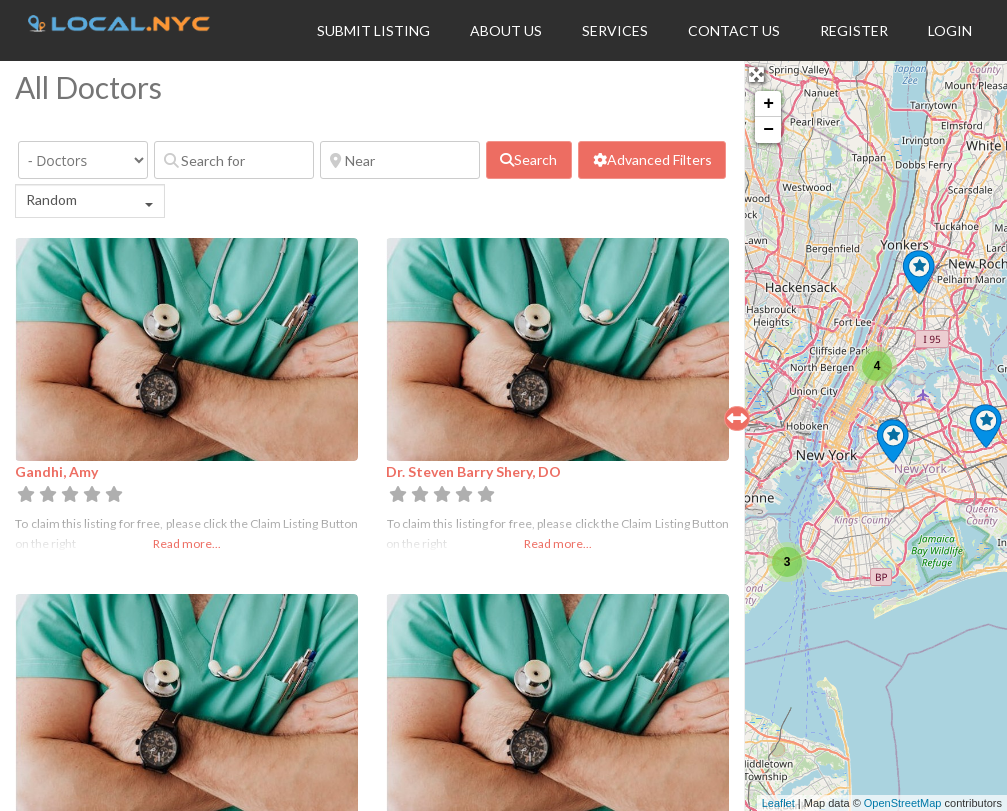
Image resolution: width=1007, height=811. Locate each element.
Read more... (187, 543)
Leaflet (778, 803)
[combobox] (90, 201)
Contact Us (734, 30)
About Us (506, 30)
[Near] (400, 160)
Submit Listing (373, 30)
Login (950, 30)
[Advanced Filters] (652, 160)
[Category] (83, 160)
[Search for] (234, 160)
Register (854, 30)
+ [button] (768, 104)
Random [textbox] (51, 199)
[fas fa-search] (529, 160)
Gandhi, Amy (56, 471)
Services (615, 30)
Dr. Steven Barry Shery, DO (473, 471)
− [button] (768, 130)
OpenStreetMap (903, 803)
